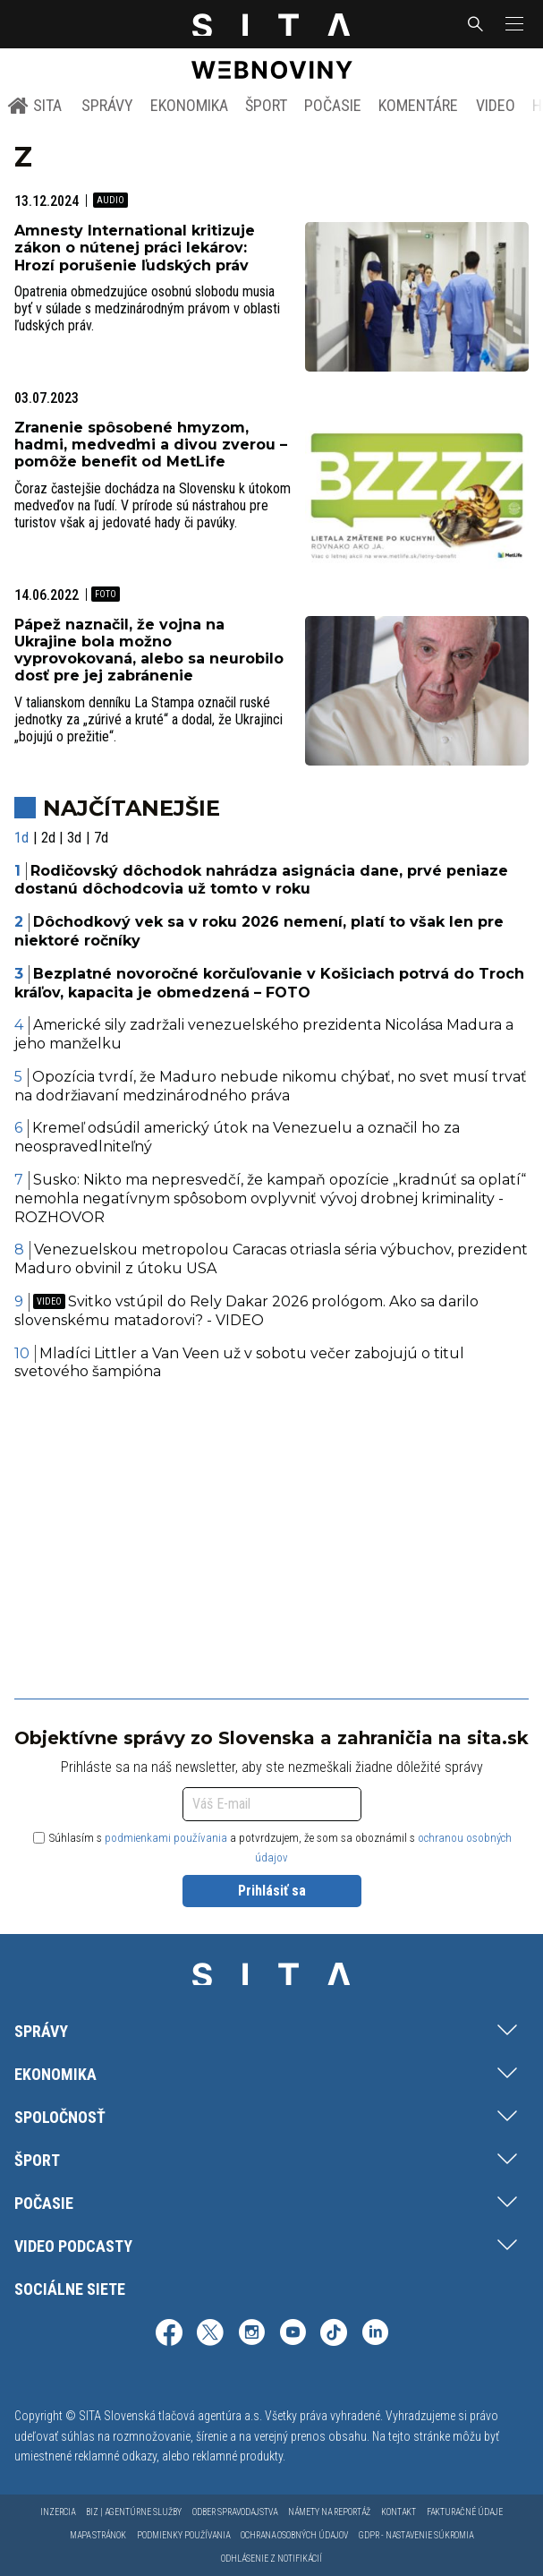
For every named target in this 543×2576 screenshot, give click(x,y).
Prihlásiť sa (272, 1890)
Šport (266, 105)
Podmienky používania (183, 2535)
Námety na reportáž (329, 2512)
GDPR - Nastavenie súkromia (416, 2535)
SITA (34, 105)
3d (74, 837)
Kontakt (398, 2512)
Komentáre (418, 105)
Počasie (332, 105)
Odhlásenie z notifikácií (271, 2558)
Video (495, 105)
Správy (107, 105)
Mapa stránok (98, 2535)
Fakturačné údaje (465, 2512)
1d (21, 837)
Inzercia (57, 2512)
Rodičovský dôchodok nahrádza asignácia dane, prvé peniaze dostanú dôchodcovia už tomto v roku (261, 880)
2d (48, 837)
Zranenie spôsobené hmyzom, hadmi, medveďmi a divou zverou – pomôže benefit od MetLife (150, 444)
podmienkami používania (166, 1837)
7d (101, 837)
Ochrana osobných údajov (294, 2535)
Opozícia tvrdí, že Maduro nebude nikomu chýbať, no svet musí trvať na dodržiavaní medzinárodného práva (270, 1086)
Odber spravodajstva (234, 2512)
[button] (513, 24)
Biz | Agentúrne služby (134, 2512)
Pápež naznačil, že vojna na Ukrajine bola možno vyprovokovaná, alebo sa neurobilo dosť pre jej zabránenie (149, 650)
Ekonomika (189, 105)
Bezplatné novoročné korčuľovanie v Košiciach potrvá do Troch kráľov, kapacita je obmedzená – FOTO (269, 983)
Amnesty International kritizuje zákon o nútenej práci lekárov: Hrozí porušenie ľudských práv (134, 247)
